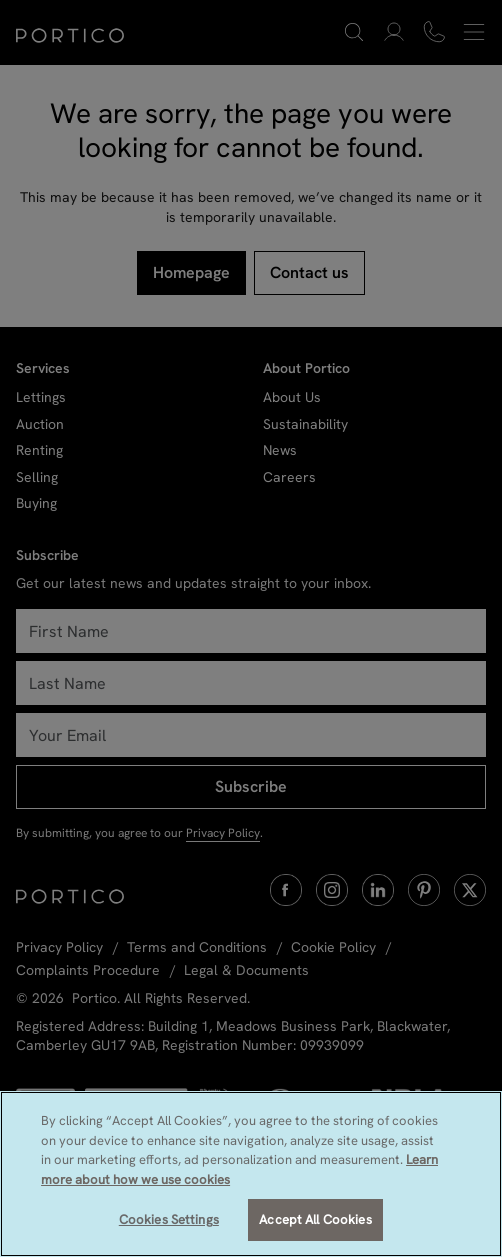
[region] (251, 1174)
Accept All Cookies (315, 1219)
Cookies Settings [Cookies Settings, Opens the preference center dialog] (169, 1219)
